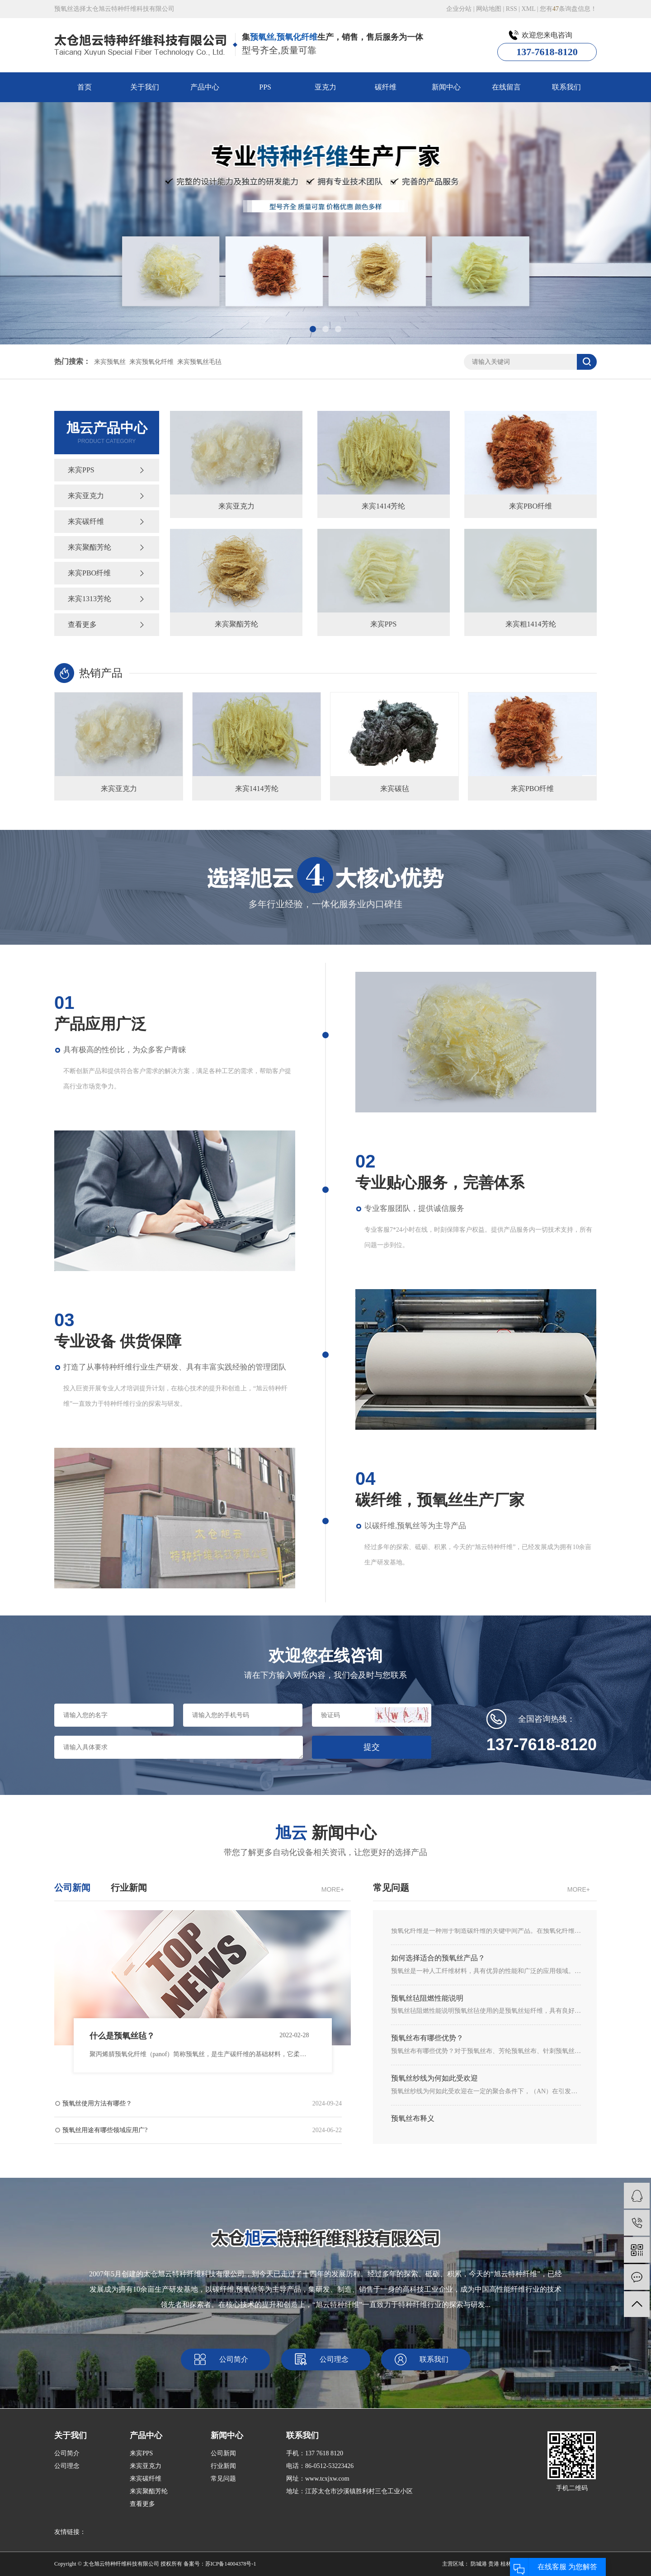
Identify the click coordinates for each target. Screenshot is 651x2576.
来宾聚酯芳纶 (89, 547)
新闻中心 (446, 87)
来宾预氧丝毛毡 (199, 361)
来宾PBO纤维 (89, 573)
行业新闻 (223, 2466)
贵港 (493, 2564)
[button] (313, 329)
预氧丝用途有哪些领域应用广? (202, 2130)
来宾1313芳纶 (89, 599)
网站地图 (488, 8)
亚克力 (325, 87)
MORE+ (332, 1889)
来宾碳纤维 (86, 521)
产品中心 (204, 87)
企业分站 (459, 8)
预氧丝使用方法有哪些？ (202, 2104)
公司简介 (233, 2359)
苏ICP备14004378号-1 (230, 2564)
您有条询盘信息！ (568, 8)
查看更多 (82, 624)
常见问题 (223, 2478)
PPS (265, 87)
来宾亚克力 (86, 495)
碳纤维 (385, 87)
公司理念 (334, 2359)
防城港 (479, 2564)
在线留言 (506, 87)
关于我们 (144, 87)
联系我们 (566, 87)
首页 (84, 87)
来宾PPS (81, 470)
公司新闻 (223, 2453)
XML (529, 8)
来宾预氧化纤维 (151, 361)
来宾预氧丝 (110, 361)
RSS (511, 8)
